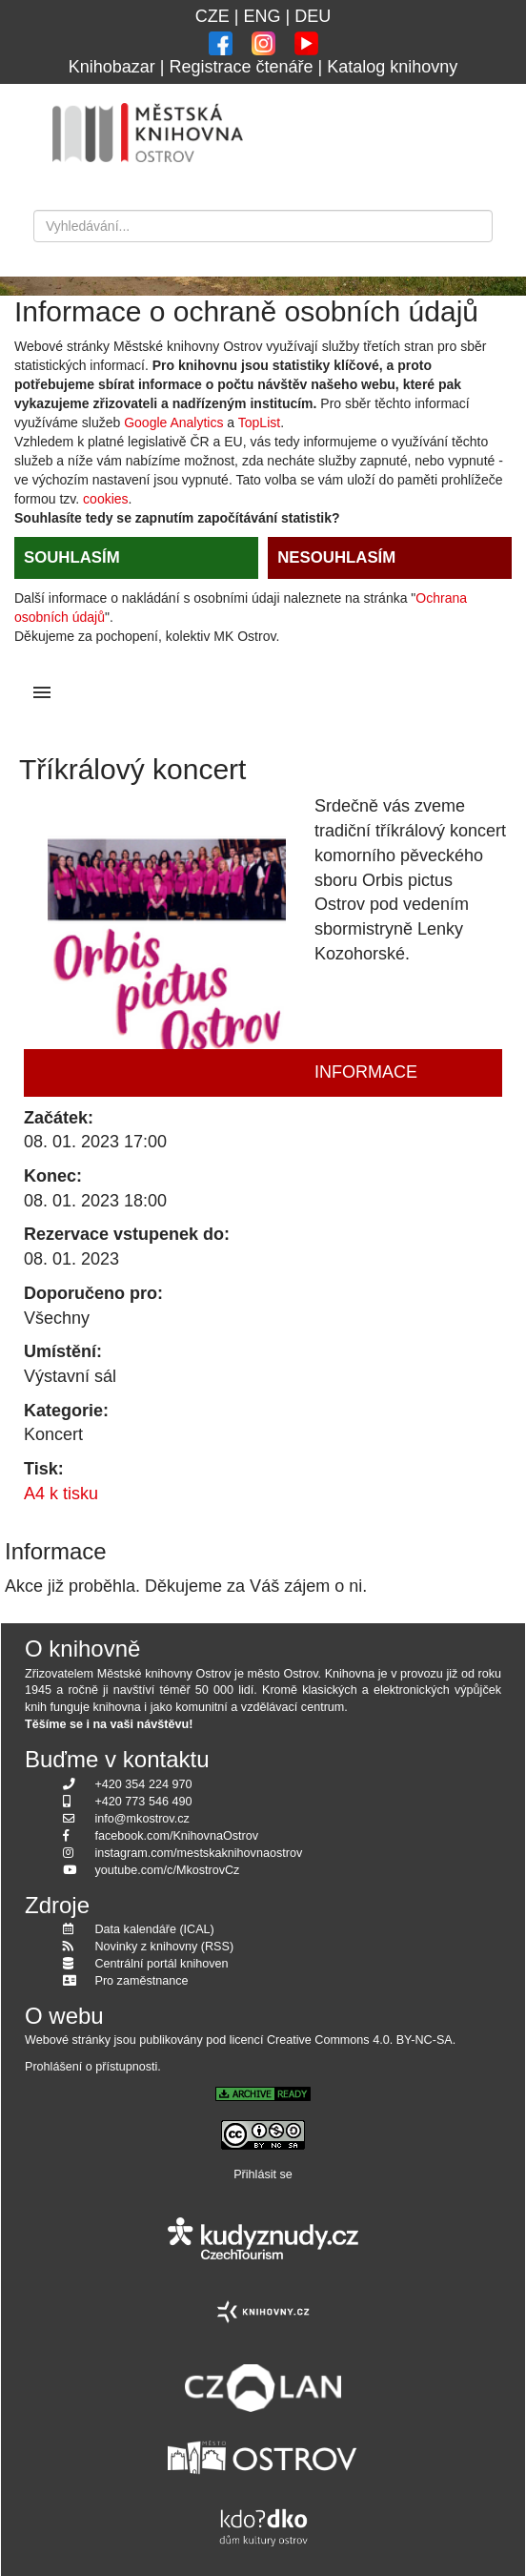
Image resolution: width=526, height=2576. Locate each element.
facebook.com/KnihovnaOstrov (177, 1836)
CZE (212, 16)
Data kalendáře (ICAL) (154, 1929)
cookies (105, 498)
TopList (259, 422)
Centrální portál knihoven (162, 1963)
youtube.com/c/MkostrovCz (167, 1870)
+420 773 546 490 (143, 1801)
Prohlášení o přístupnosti (91, 2066)
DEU (312, 16)
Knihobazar (112, 66)
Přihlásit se (263, 2174)
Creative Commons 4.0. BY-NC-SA (360, 2040)
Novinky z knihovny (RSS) (164, 1946)
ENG (261, 16)
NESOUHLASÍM (336, 557)
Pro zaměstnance (142, 1981)
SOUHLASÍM (72, 557)
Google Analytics (173, 422)
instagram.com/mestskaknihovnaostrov (199, 1853)
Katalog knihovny (392, 66)
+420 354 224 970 (143, 1784)
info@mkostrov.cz (142, 1818)
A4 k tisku (61, 1493)
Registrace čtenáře (241, 66)
